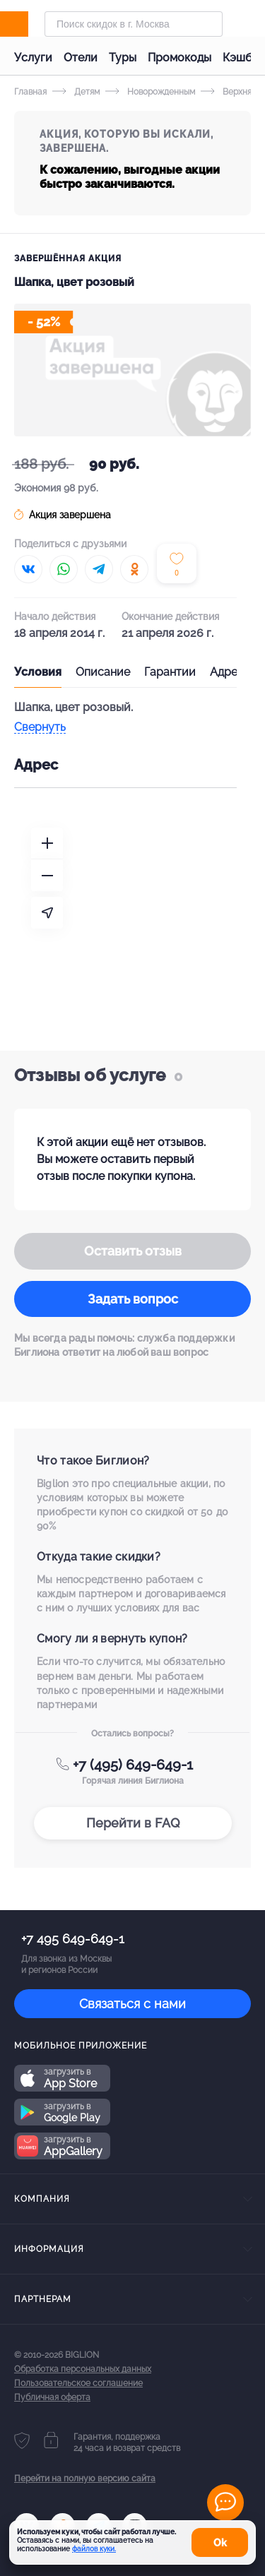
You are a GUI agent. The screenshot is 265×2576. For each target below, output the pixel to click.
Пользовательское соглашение (78, 2383)
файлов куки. (94, 2549)
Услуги (33, 57)
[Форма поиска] (134, 24)
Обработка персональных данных (82, 2369)
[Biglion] (29, 24)
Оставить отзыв (133, 1251)
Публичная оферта (52, 2397)
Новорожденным (150, 92)
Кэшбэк (243, 57)
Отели (81, 57)
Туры (122, 57)
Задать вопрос (133, 1299)
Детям (76, 92)
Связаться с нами (132, 2003)
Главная (30, 92)
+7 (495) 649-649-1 (133, 1764)
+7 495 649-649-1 (72, 1938)
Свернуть (40, 728)
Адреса (230, 672)
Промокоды (179, 57)
